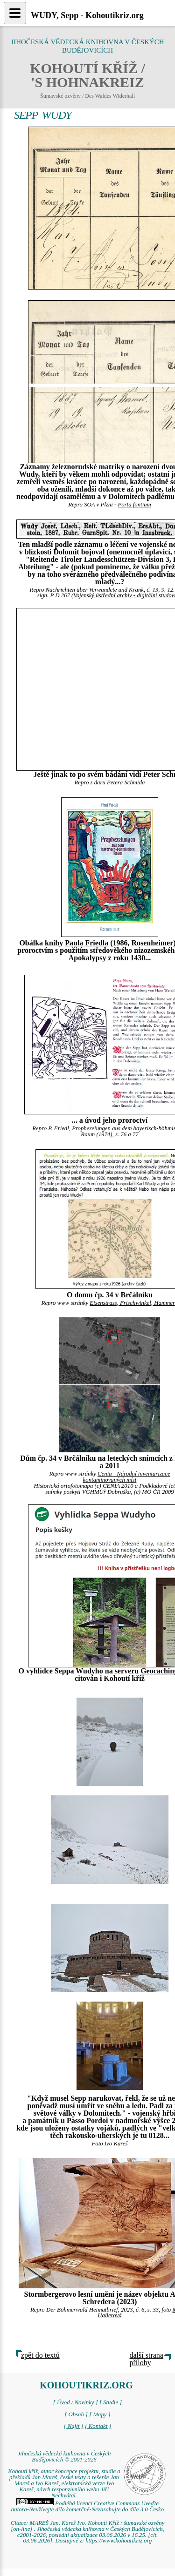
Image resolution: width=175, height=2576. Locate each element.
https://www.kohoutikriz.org (118, 2540)
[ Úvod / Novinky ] (75, 2402)
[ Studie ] (110, 2402)
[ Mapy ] (100, 2414)
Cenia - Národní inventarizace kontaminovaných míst (126, 1476)
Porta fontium (134, 504)
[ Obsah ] (76, 2414)
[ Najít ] (73, 2426)
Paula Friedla (86, 943)
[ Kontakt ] (98, 2426)
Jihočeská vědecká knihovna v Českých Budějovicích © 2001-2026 (64, 2456)
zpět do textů (40, 2355)
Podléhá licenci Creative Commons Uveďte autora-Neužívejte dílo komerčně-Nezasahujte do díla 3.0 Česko (87, 2506)
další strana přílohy (146, 2359)
